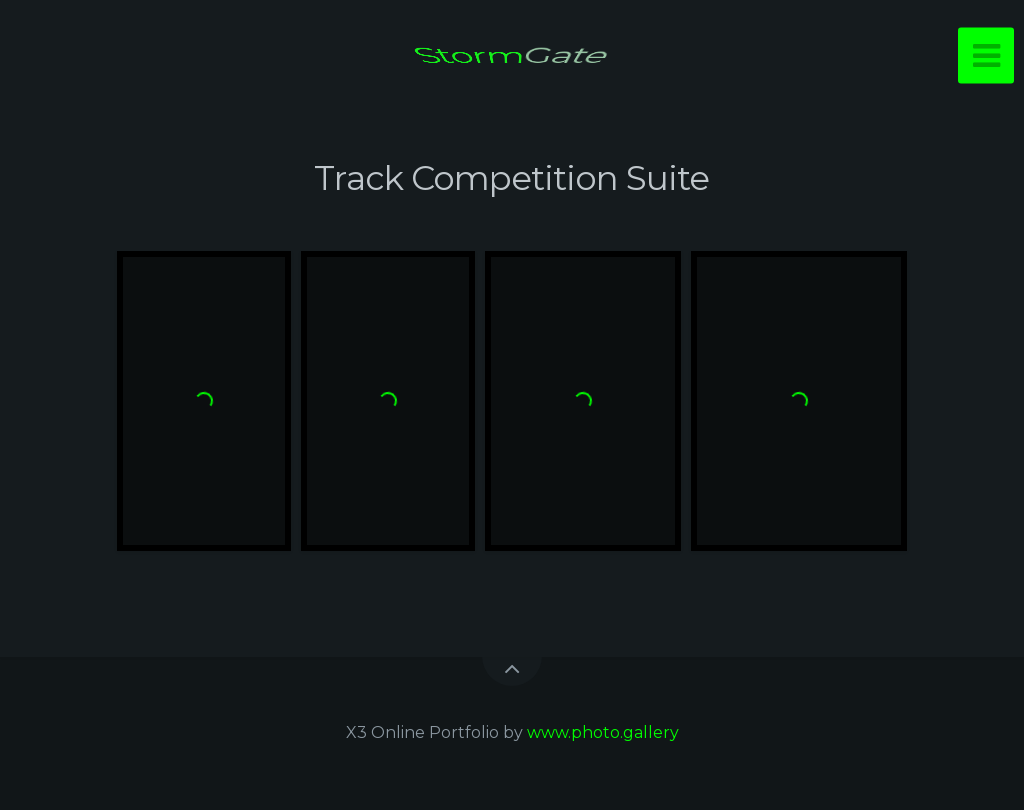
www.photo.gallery (603, 732)
